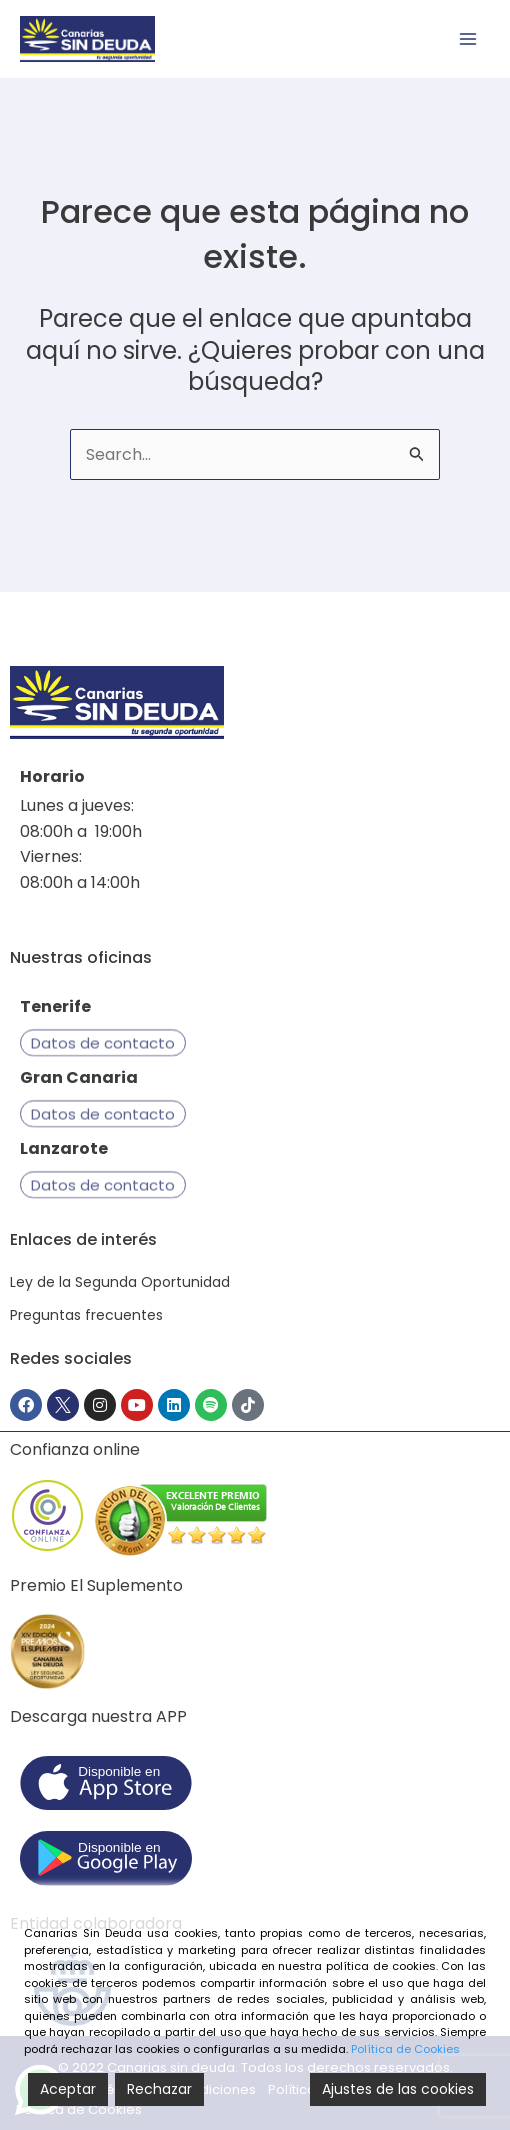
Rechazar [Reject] (159, 2089)
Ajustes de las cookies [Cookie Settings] (398, 2089)
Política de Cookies (405, 2049)
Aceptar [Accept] (68, 2089)
